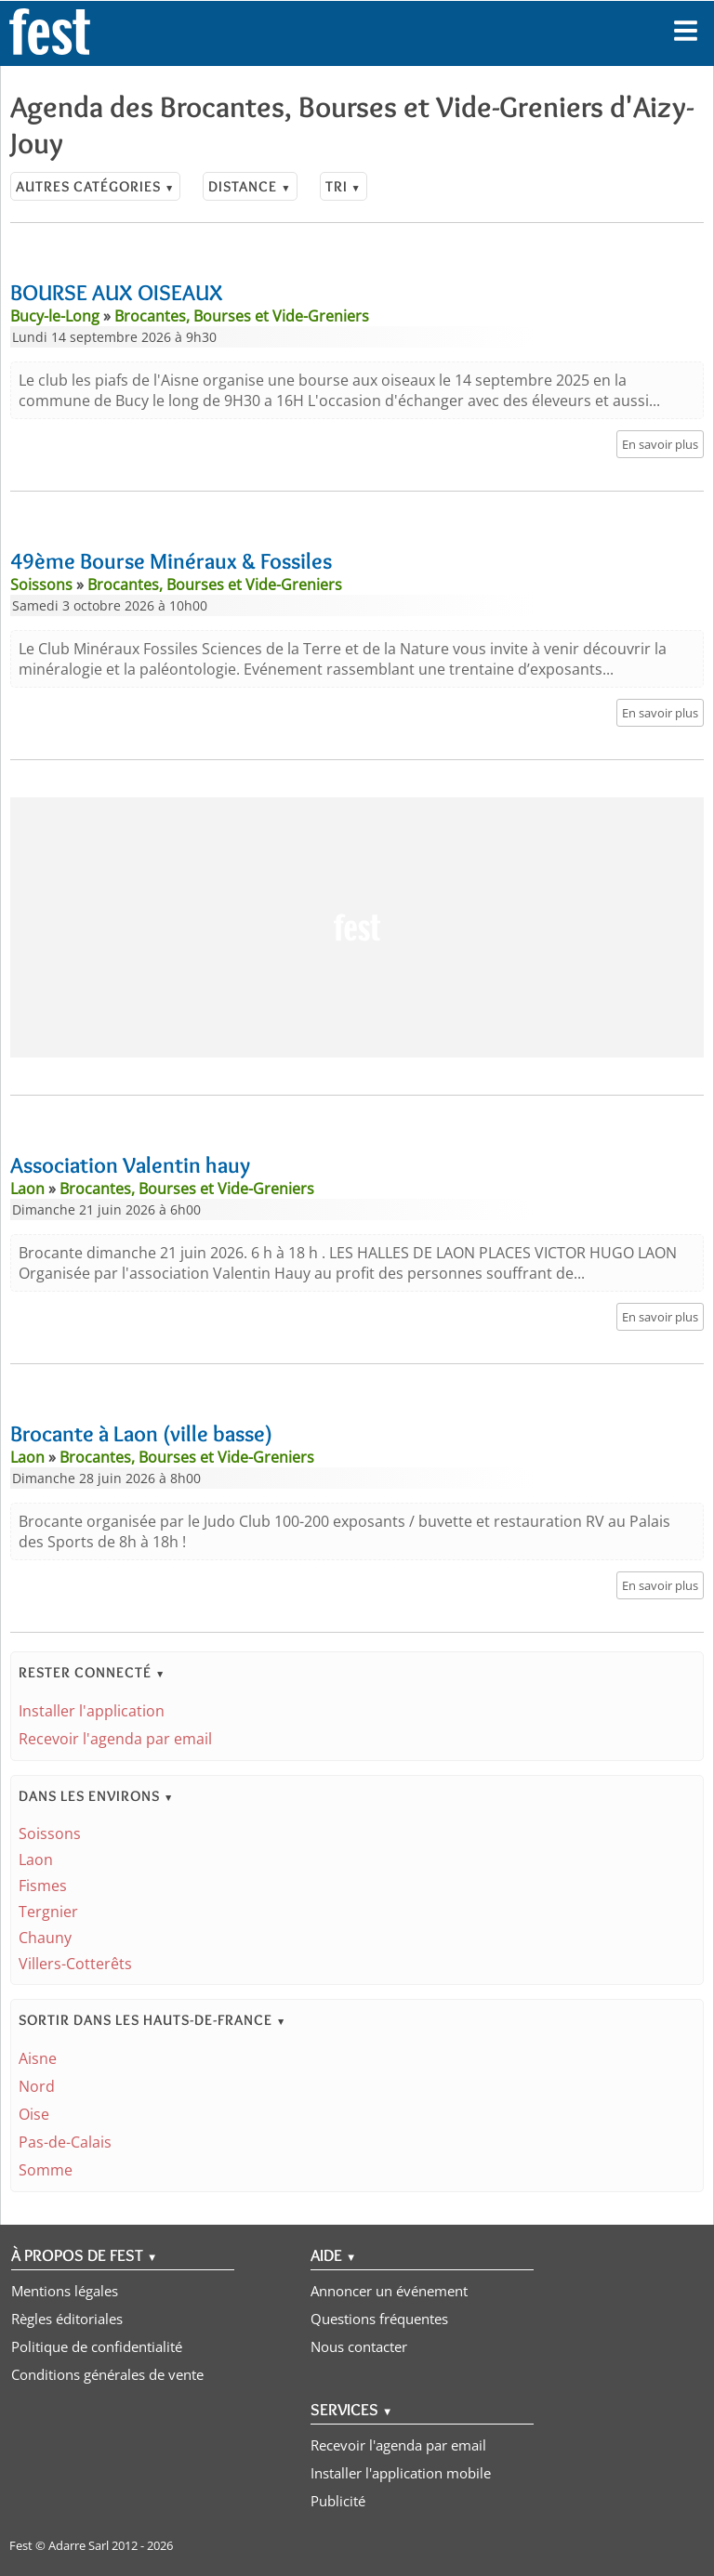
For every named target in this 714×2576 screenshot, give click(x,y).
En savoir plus (660, 444)
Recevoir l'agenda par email (115, 1738)
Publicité (338, 2500)
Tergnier (48, 1911)
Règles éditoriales (67, 2318)
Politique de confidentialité (96, 2346)
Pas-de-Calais (65, 2142)
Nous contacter (359, 2346)
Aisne (38, 2058)
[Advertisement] (357, 927)
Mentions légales (64, 2290)
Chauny (45, 1937)
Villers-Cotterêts (75, 1963)
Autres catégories (95, 186)
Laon (36, 1859)
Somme (46, 2170)
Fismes (43, 1885)
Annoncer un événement (389, 2290)
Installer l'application (92, 1711)
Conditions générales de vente (107, 2374)
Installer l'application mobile (401, 2473)
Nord (37, 2086)
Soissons (50, 1833)
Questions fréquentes (379, 2318)
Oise (34, 2114)
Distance (249, 186)
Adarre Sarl (78, 2545)
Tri (343, 186)
